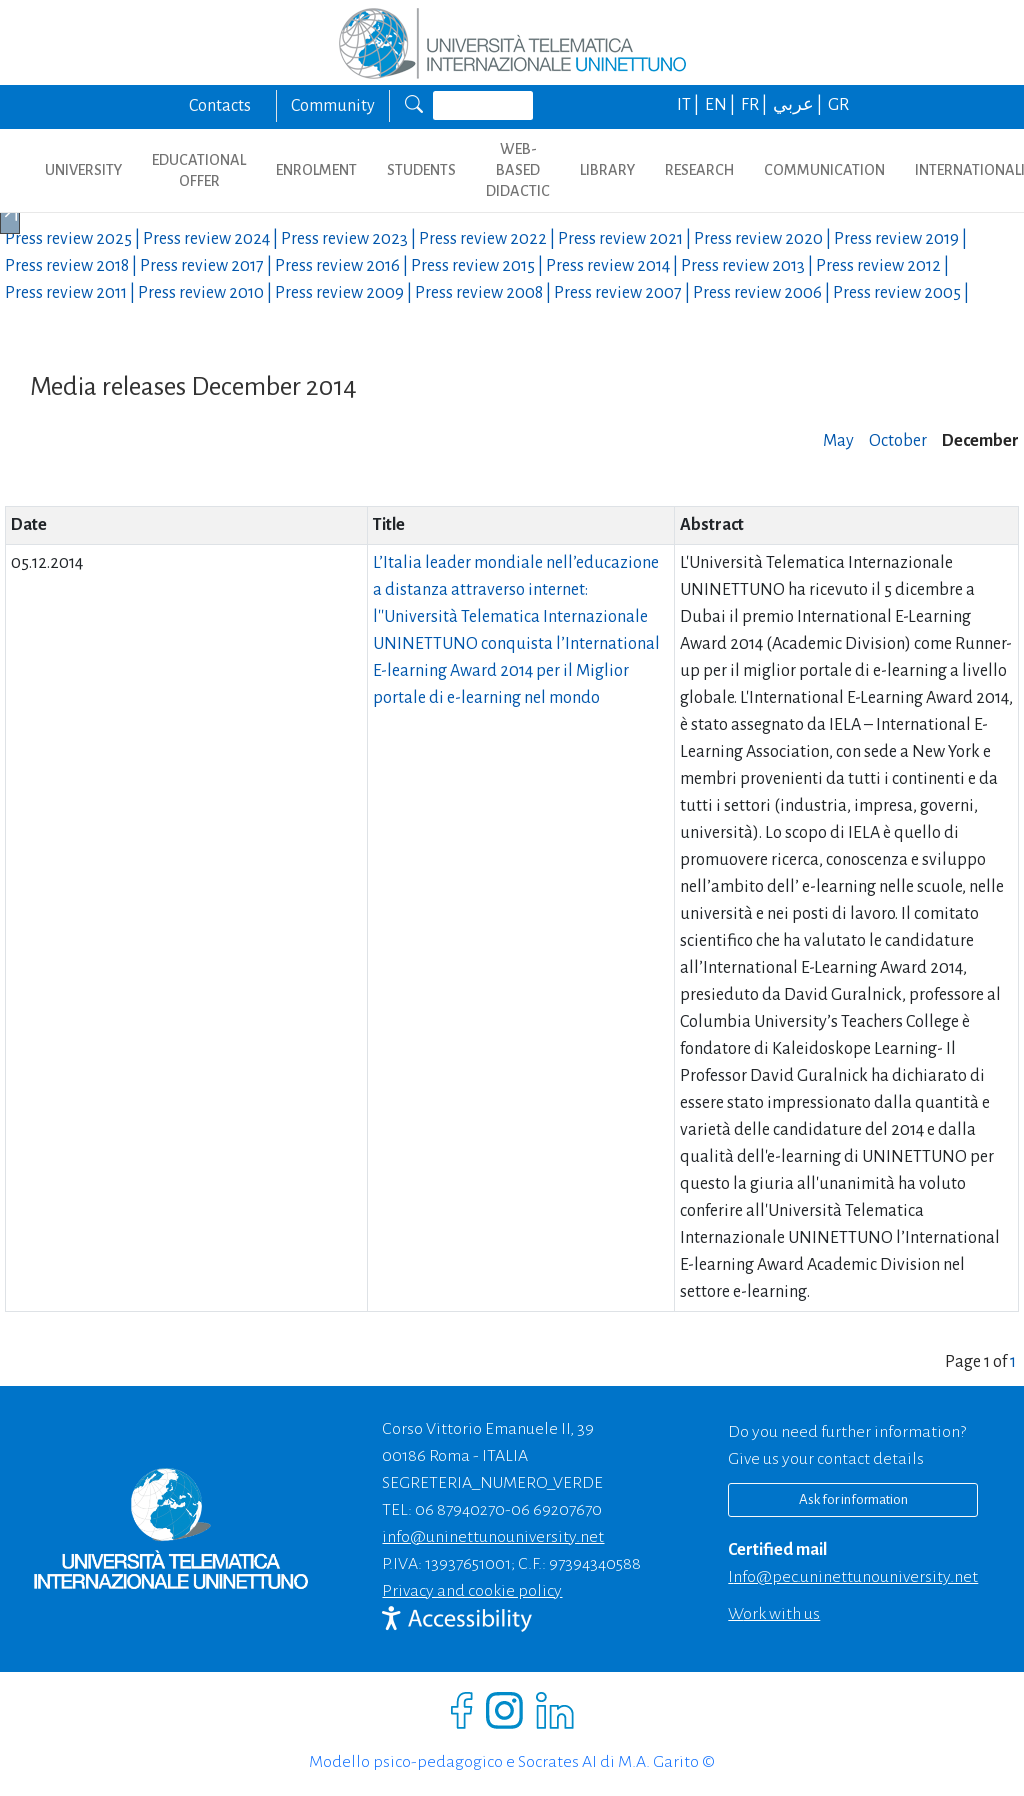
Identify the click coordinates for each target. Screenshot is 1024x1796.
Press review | (74, 239)
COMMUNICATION (824, 170)
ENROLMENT (316, 170)
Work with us (774, 1614)
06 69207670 (556, 1510)
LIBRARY (607, 170)
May (838, 441)
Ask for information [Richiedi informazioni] (853, 1499)
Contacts (220, 106)
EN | (721, 105)
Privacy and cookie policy (472, 1591)
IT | (689, 105)
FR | (755, 105)
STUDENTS (421, 170)
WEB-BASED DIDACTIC (518, 170)
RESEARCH (699, 170)
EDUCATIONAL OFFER (199, 170)
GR (838, 105)
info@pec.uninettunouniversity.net (853, 1577)
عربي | (799, 105)
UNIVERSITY (83, 170)
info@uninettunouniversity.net (493, 1537)
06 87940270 (460, 1510)
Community (333, 106)
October (898, 441)
